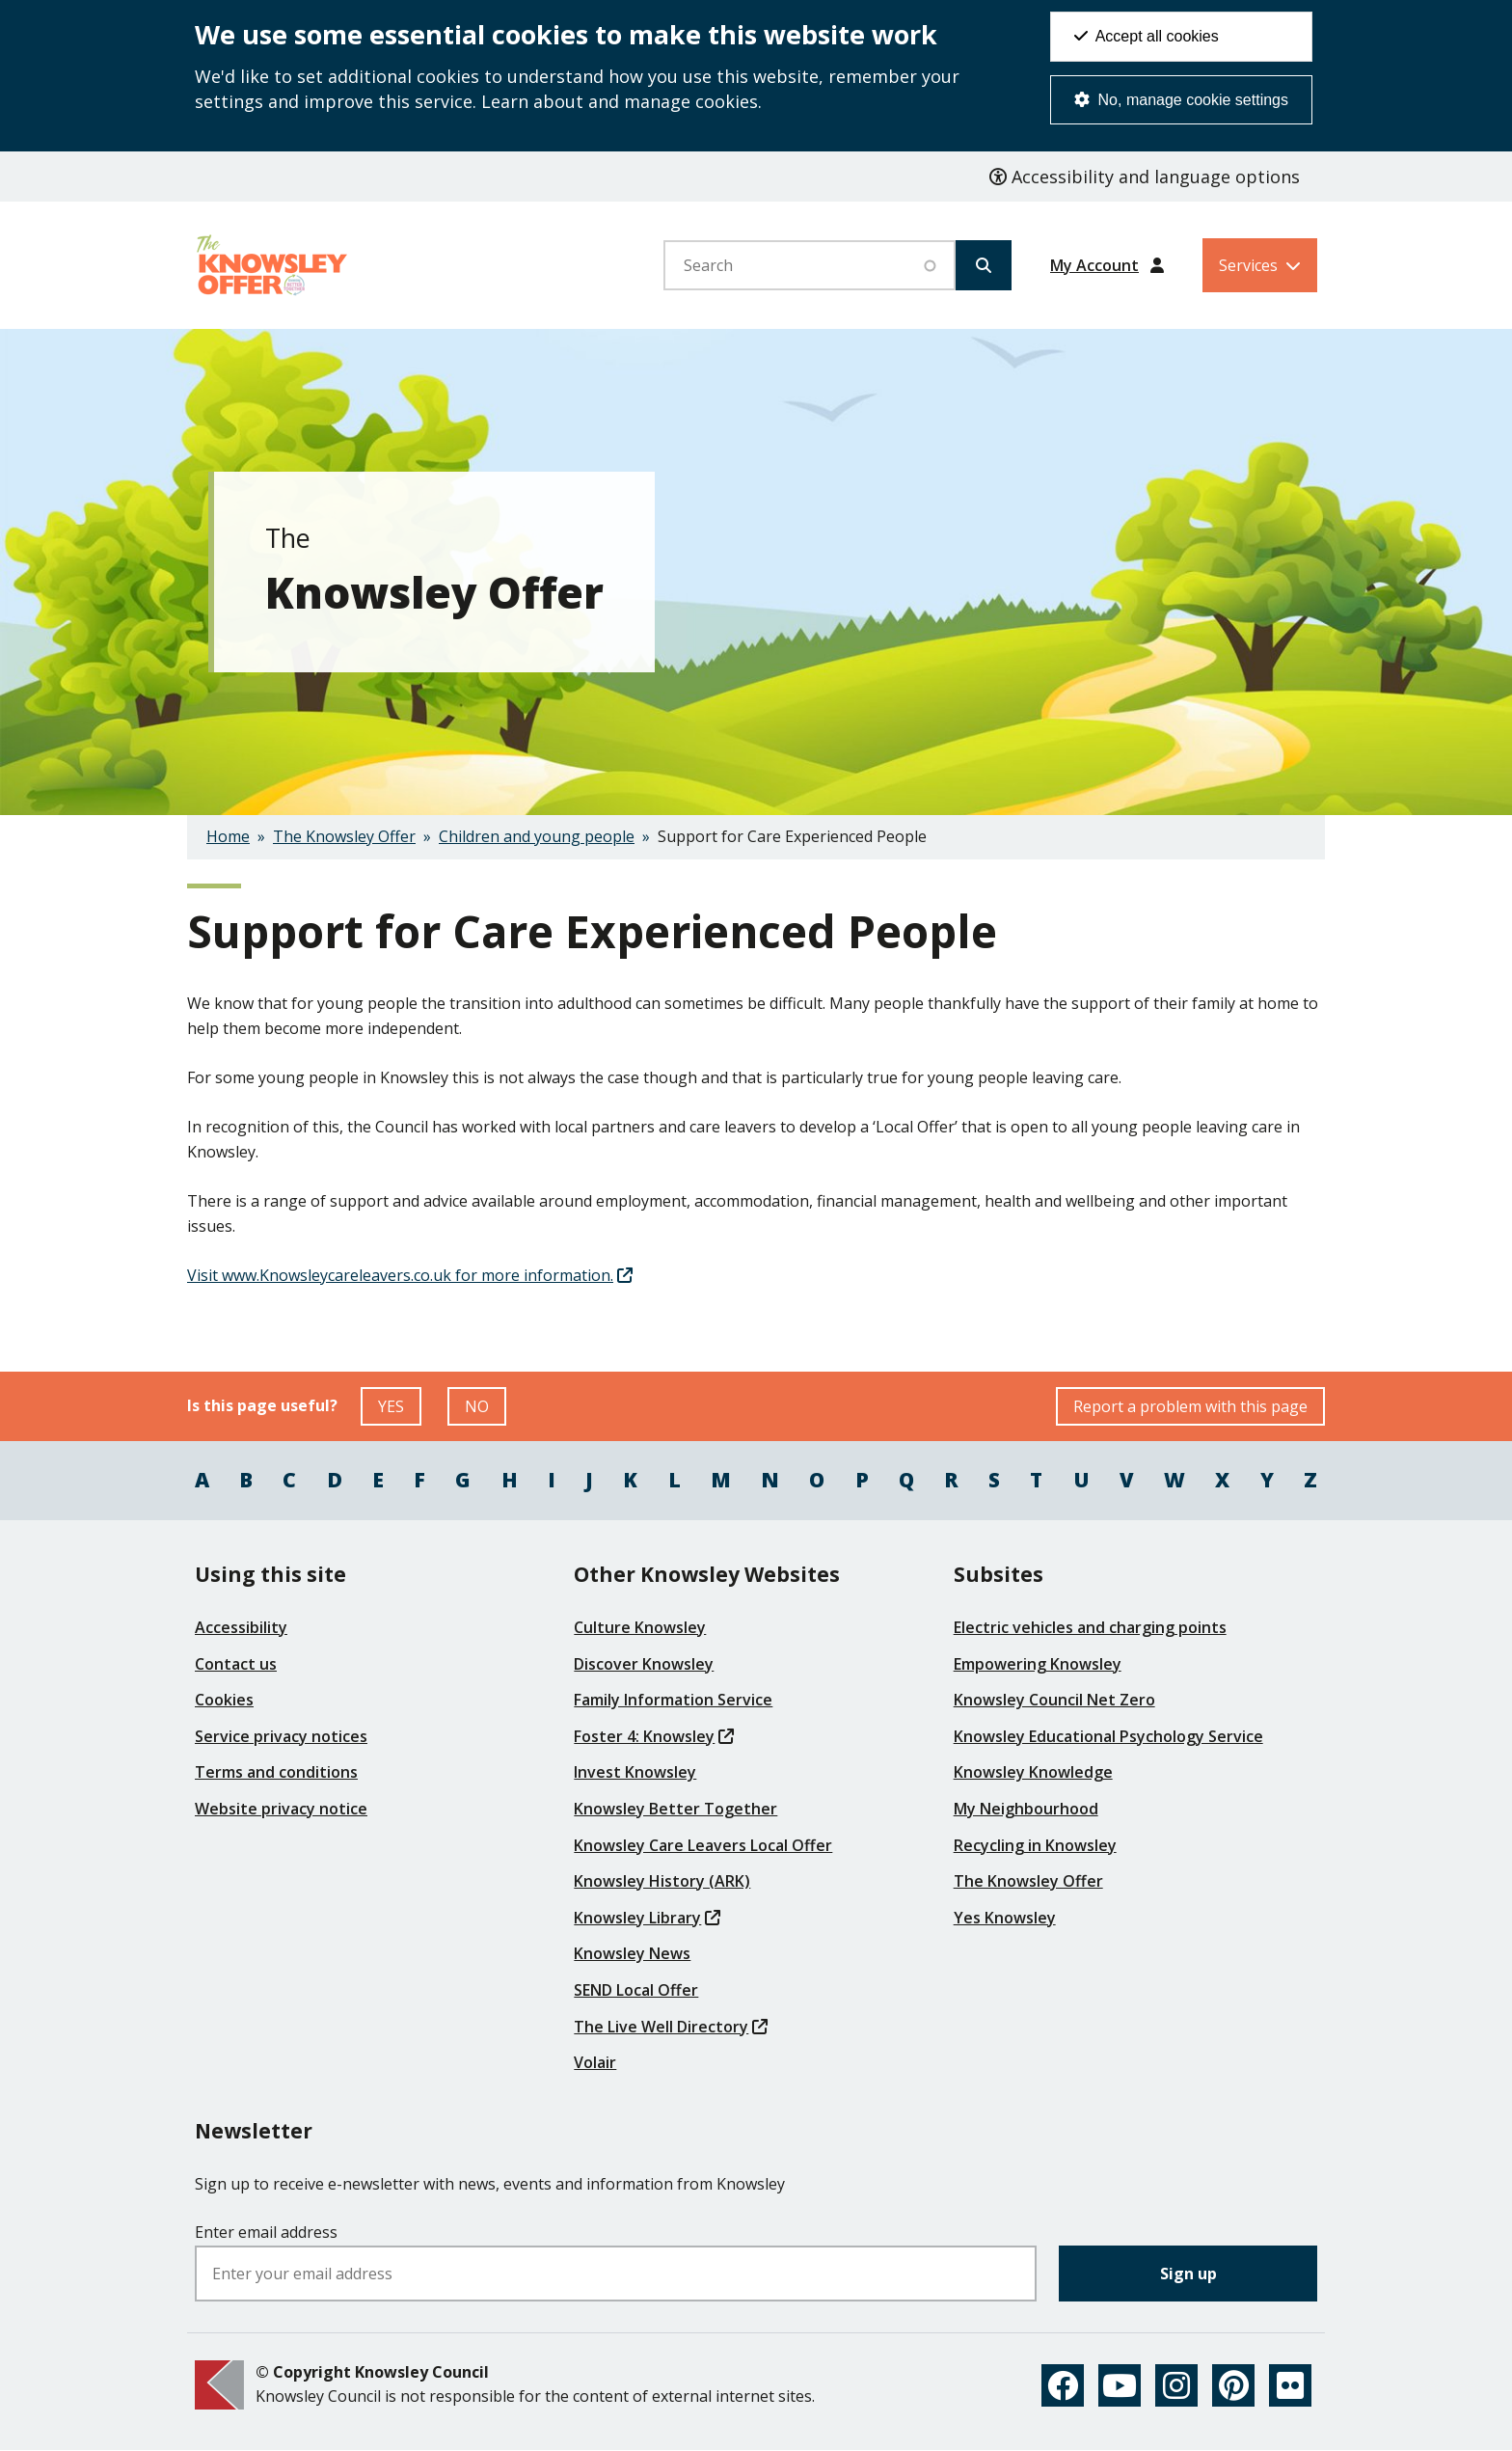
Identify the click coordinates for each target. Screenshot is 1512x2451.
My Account (1094, 265)
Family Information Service (673, 1699)
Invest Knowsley (635, 1772)
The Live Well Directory (671, 2026)
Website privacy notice (281, 1808)
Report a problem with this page (1190, 1406)
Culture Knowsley (640, 1627)
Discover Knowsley (644, 1664)
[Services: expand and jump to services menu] (1259, 265)
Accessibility (241, 1627)
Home (228, 836)
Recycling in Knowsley (1035, 1845)
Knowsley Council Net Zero (1054, 1699)
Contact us (236, 1664)
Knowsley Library (647, 1917)
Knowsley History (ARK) (662, 1881)
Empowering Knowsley (1037, 1664)
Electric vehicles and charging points (1090, 1627)
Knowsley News (632, 1953)
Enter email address (266, 2232)
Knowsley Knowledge (1033, 1772)
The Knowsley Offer (344, 836)
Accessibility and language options (1144, 176)
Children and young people (536, 836)
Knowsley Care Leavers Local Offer (703, 1845)
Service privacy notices (281, 1736)
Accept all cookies (1146, 36)
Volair (595, 2062)
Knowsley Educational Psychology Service (1108, 1736)
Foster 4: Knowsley (654, 1736)
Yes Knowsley (1005, 1917)
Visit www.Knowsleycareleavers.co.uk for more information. (410, 1275)
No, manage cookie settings (1181, 100)
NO (485, 1411)
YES (399, 1411)
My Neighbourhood (1026, 1808)
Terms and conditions (276, 1772)
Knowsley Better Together (675, 1808)
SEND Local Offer (636, 1990)
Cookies (224, 1699)
